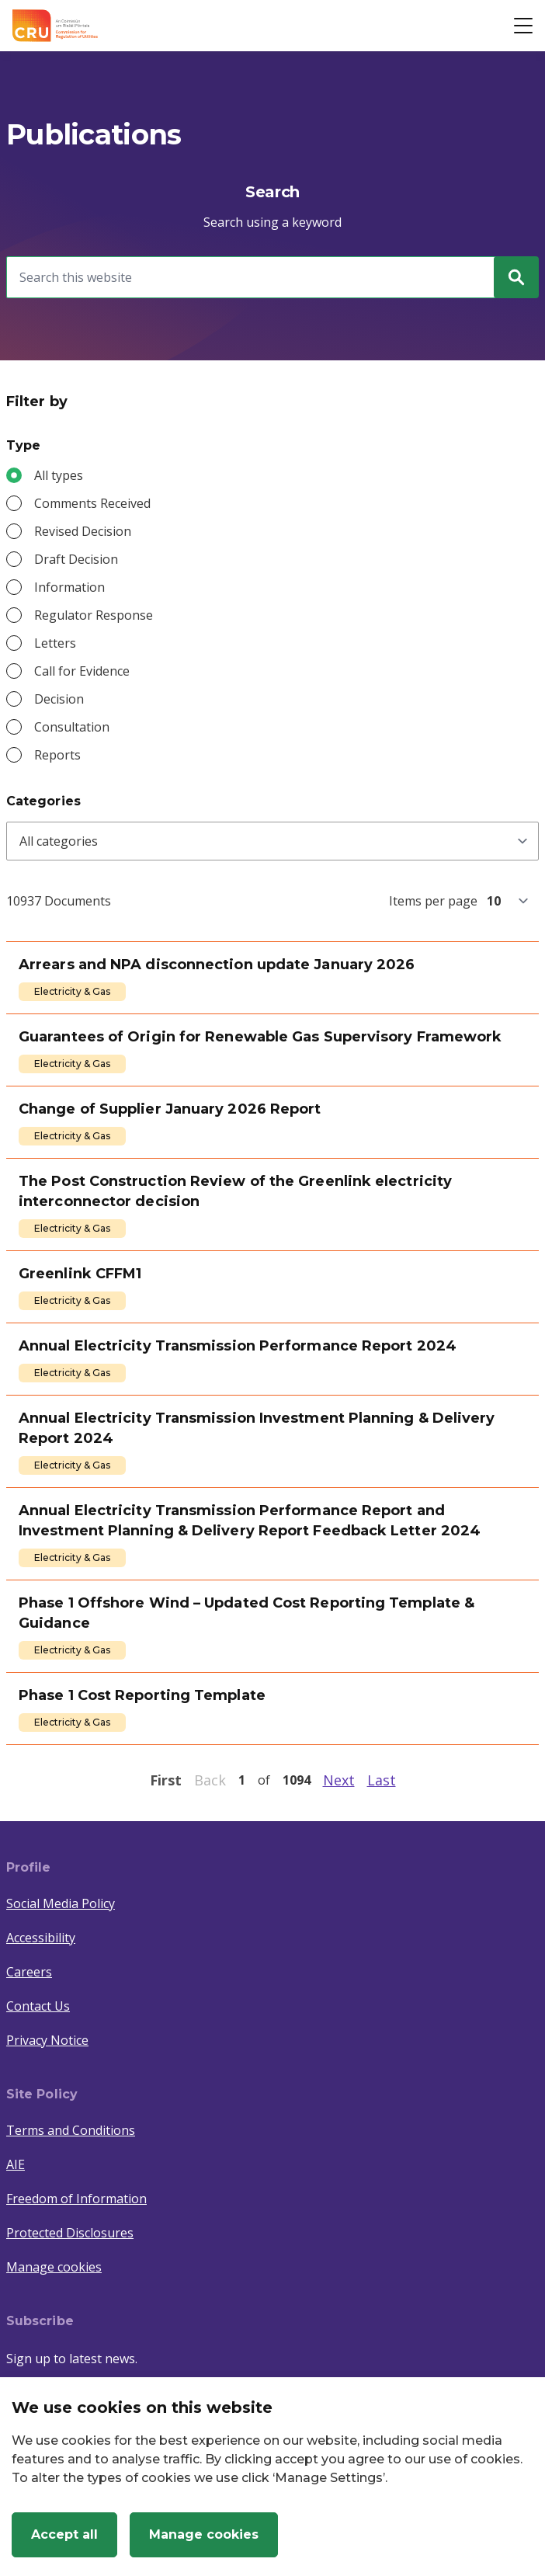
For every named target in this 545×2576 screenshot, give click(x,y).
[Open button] (523, 25)
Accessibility (40, 1937)
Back (210, 1780)
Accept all (64, 2534)
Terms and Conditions (70, 2130)
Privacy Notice (47, 2040)
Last (381, 1780)
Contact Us (38, 2006)
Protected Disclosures (70, 2233)
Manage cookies (54, 2267)
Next (339, 1780)
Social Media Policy (60, 1903)
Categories (43, 801)
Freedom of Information (76, 2198)
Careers (29, 1972)
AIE (15, 2164)
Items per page (433, 900)
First (166, 1780)
